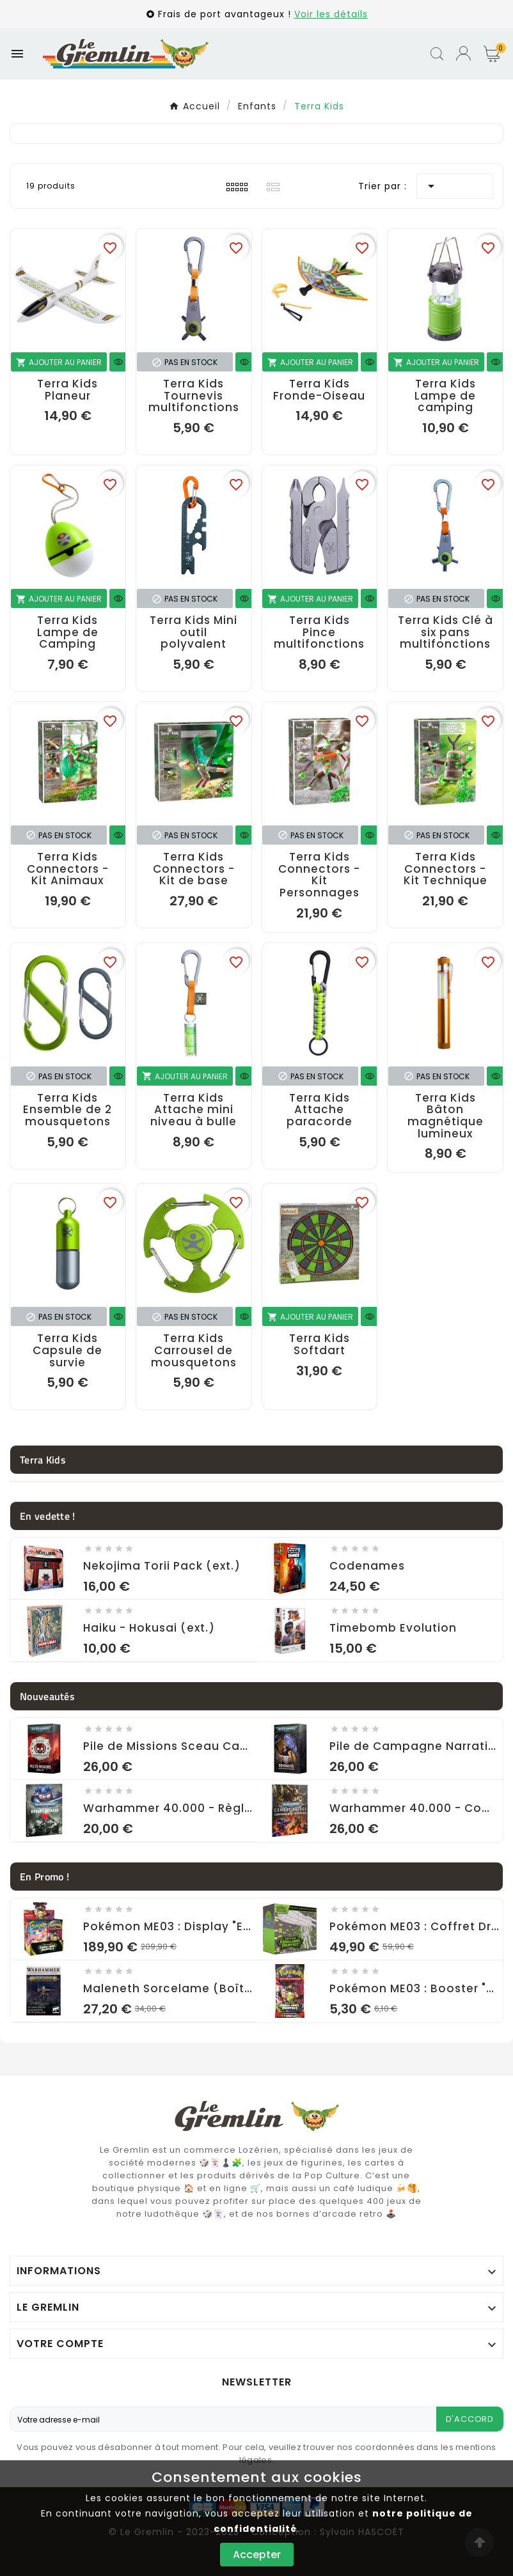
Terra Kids (43, 1459)
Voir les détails (331, 14)
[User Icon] (463, 53)
